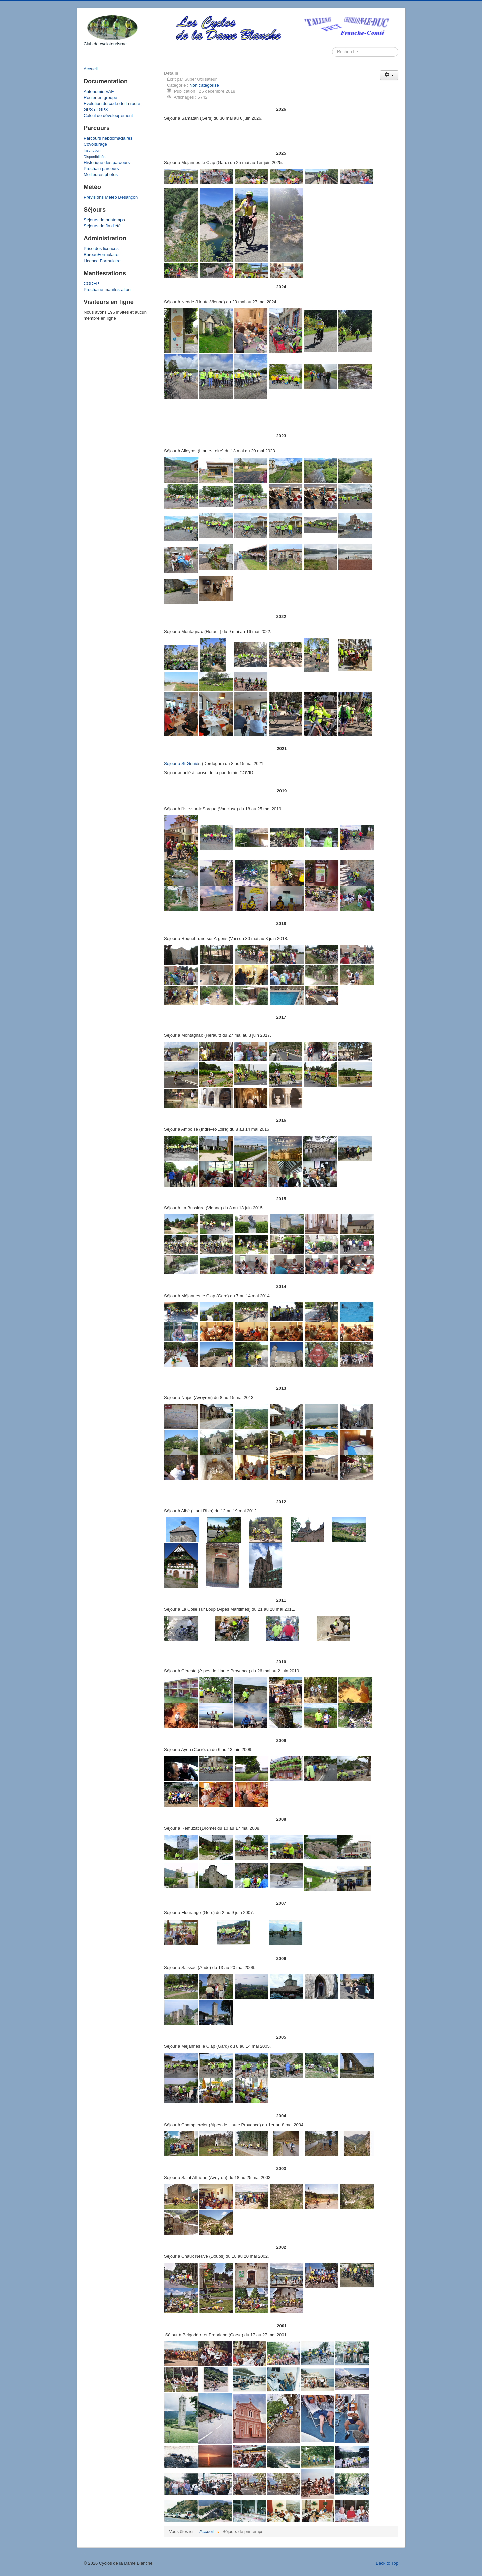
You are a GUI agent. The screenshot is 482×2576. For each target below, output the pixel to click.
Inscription (92, 150)
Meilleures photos (101, 174)
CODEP (91, 283)
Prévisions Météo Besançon (111, 197)
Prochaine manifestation (107, 289)
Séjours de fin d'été (102, 225)
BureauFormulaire (101, 254)
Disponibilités (94, 156)
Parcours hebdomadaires (108, 138)
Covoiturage (95, 144)
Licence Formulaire (102, 260)
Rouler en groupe (100, 97)
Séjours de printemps (104, 219)
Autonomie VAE (99, 91)
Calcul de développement (108, 115)
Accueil (91, 68)
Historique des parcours (107, 162)
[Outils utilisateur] (389, 75)
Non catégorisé (204, 85)
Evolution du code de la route (112, 103)
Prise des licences (101, 248)
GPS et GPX (96, 109)
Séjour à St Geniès (182, 763)
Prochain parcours (101, 168)
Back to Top (387, 2563)
